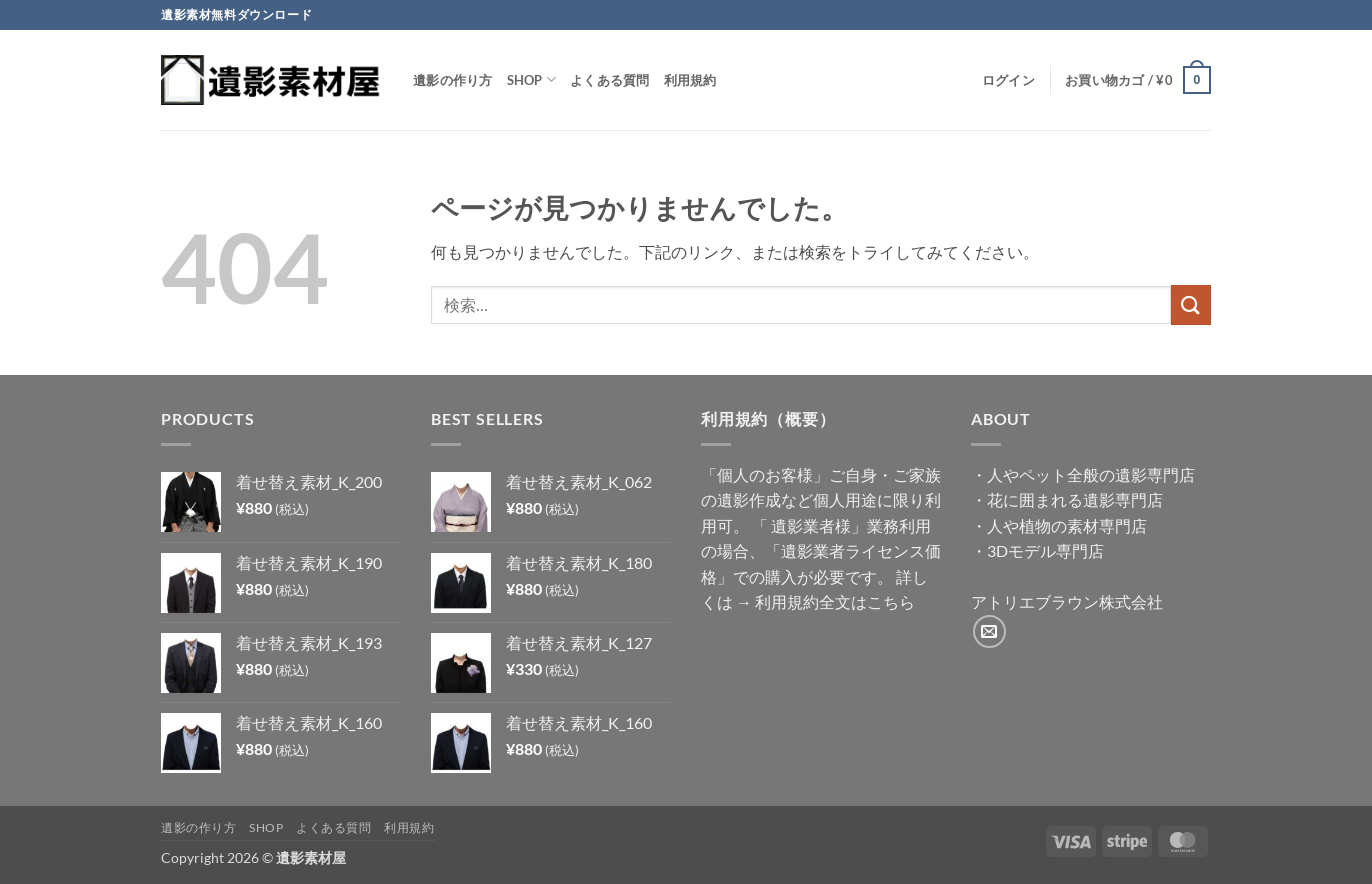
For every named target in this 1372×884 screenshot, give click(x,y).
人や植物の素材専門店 (1067, 525)
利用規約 (690, 80)
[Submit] (1191, 304)
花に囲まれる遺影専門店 (1075, 499)
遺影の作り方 (453, 80)
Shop (531, 79)
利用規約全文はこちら (835, 601)
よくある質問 (610, 80)
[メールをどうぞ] (989, 631)
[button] (1008, 80)
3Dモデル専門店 (1045, 550)
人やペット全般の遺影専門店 (1091, 474)
